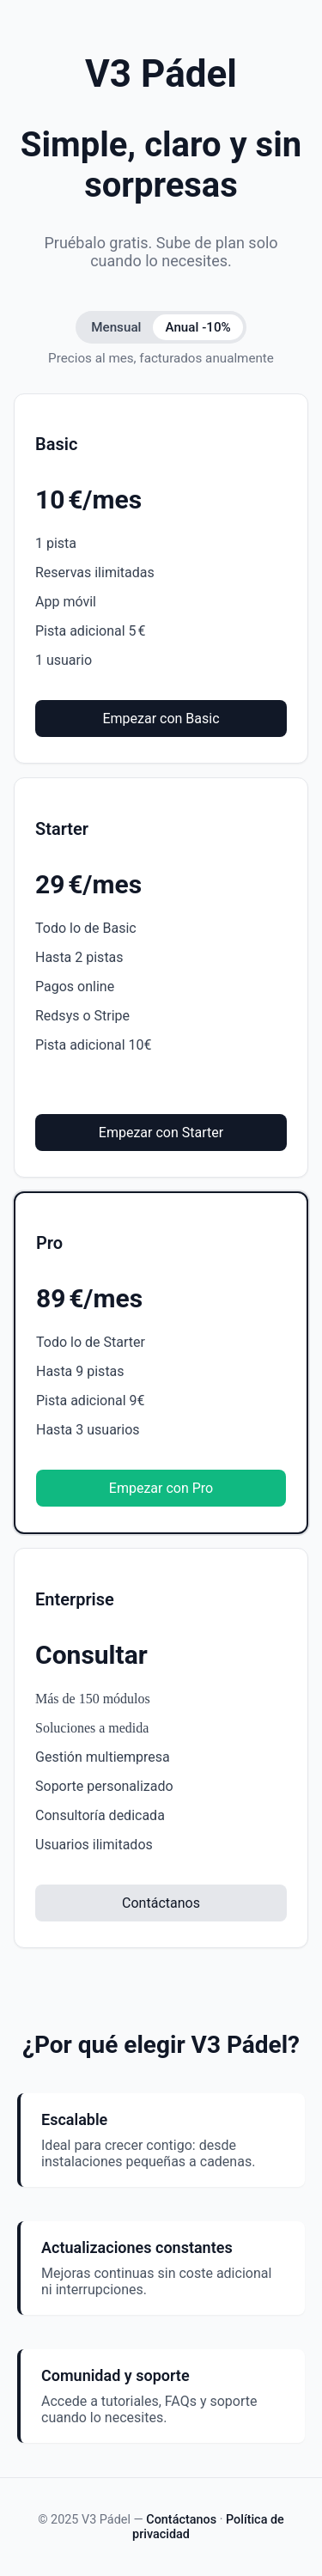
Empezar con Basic (160, 718)
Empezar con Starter (161, 1132)
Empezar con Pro (161, 1488)
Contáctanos (161, 1903)
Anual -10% (197, 327)
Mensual (116, 327)
